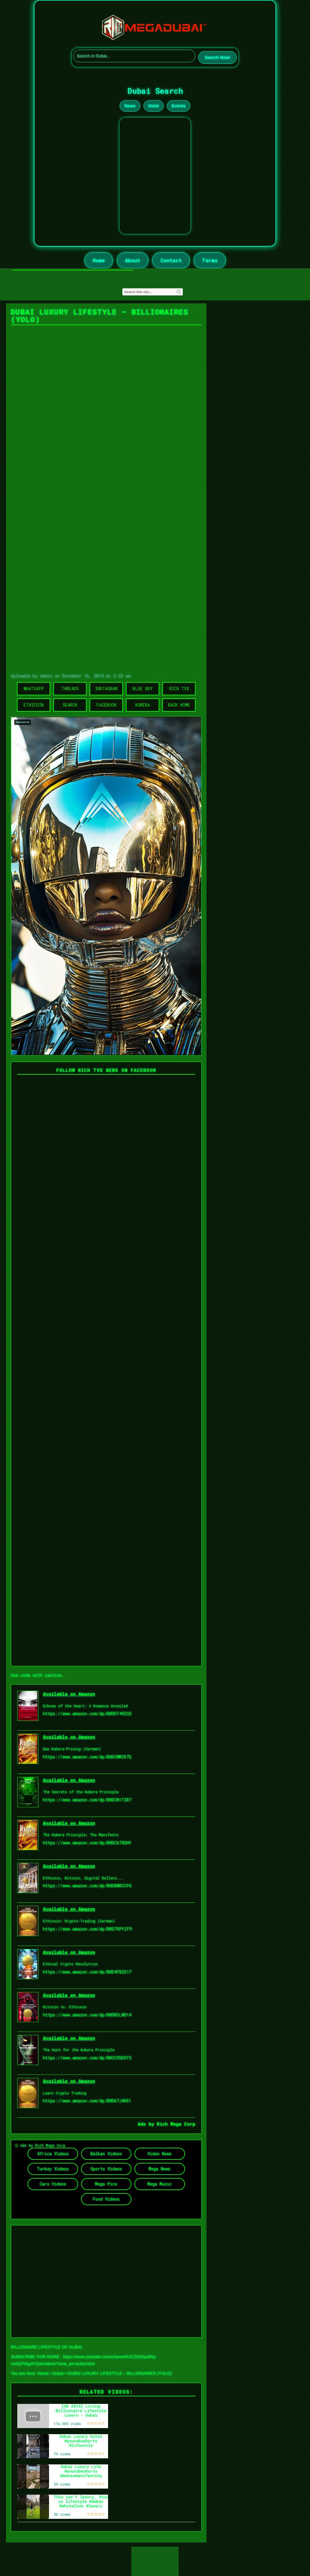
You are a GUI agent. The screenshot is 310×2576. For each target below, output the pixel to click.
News (130, 105)
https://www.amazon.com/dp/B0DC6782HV (87, 1843)
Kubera (142, 705)
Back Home (179, 705)
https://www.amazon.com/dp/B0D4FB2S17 (87, 1972)
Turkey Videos (53, 2169)
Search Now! (217, 57)
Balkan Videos (106, 2153)
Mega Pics (106, 2184)
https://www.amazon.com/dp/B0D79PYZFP (87, 1929)
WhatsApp (34, 688)
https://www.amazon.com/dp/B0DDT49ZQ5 (87, 1713)
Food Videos (106, 2199)
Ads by (147, 2124)
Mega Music (159, 2184)
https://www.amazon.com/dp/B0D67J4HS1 (87, 2101)
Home (99, 260)
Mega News (159, 2169)
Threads (70, 688)
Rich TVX (179, 688)
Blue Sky (143, 688)
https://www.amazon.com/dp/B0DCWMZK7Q (87, 1757)
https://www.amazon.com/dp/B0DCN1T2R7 (87, 1800)
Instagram (106, 688)
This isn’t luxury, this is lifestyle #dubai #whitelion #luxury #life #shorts (81, 2503)
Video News (159, 2153)
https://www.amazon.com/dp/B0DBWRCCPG (87, 1886)
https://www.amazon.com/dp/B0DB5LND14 (87, 2015)
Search (70, 705)
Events (179, 105)
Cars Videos (53, 2184)
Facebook (106, 705)
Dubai (58, 2373)
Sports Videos (106, 2169)
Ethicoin (34, 705)
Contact (171, 260)
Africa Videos (53, 2153)
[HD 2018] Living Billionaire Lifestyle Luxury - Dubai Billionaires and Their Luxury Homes (80, 2415)
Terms (210, 260)
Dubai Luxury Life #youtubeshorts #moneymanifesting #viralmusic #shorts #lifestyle (81, 2475)
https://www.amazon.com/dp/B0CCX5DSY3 (87, 2058)
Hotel (153, 105)
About (132, 260)
